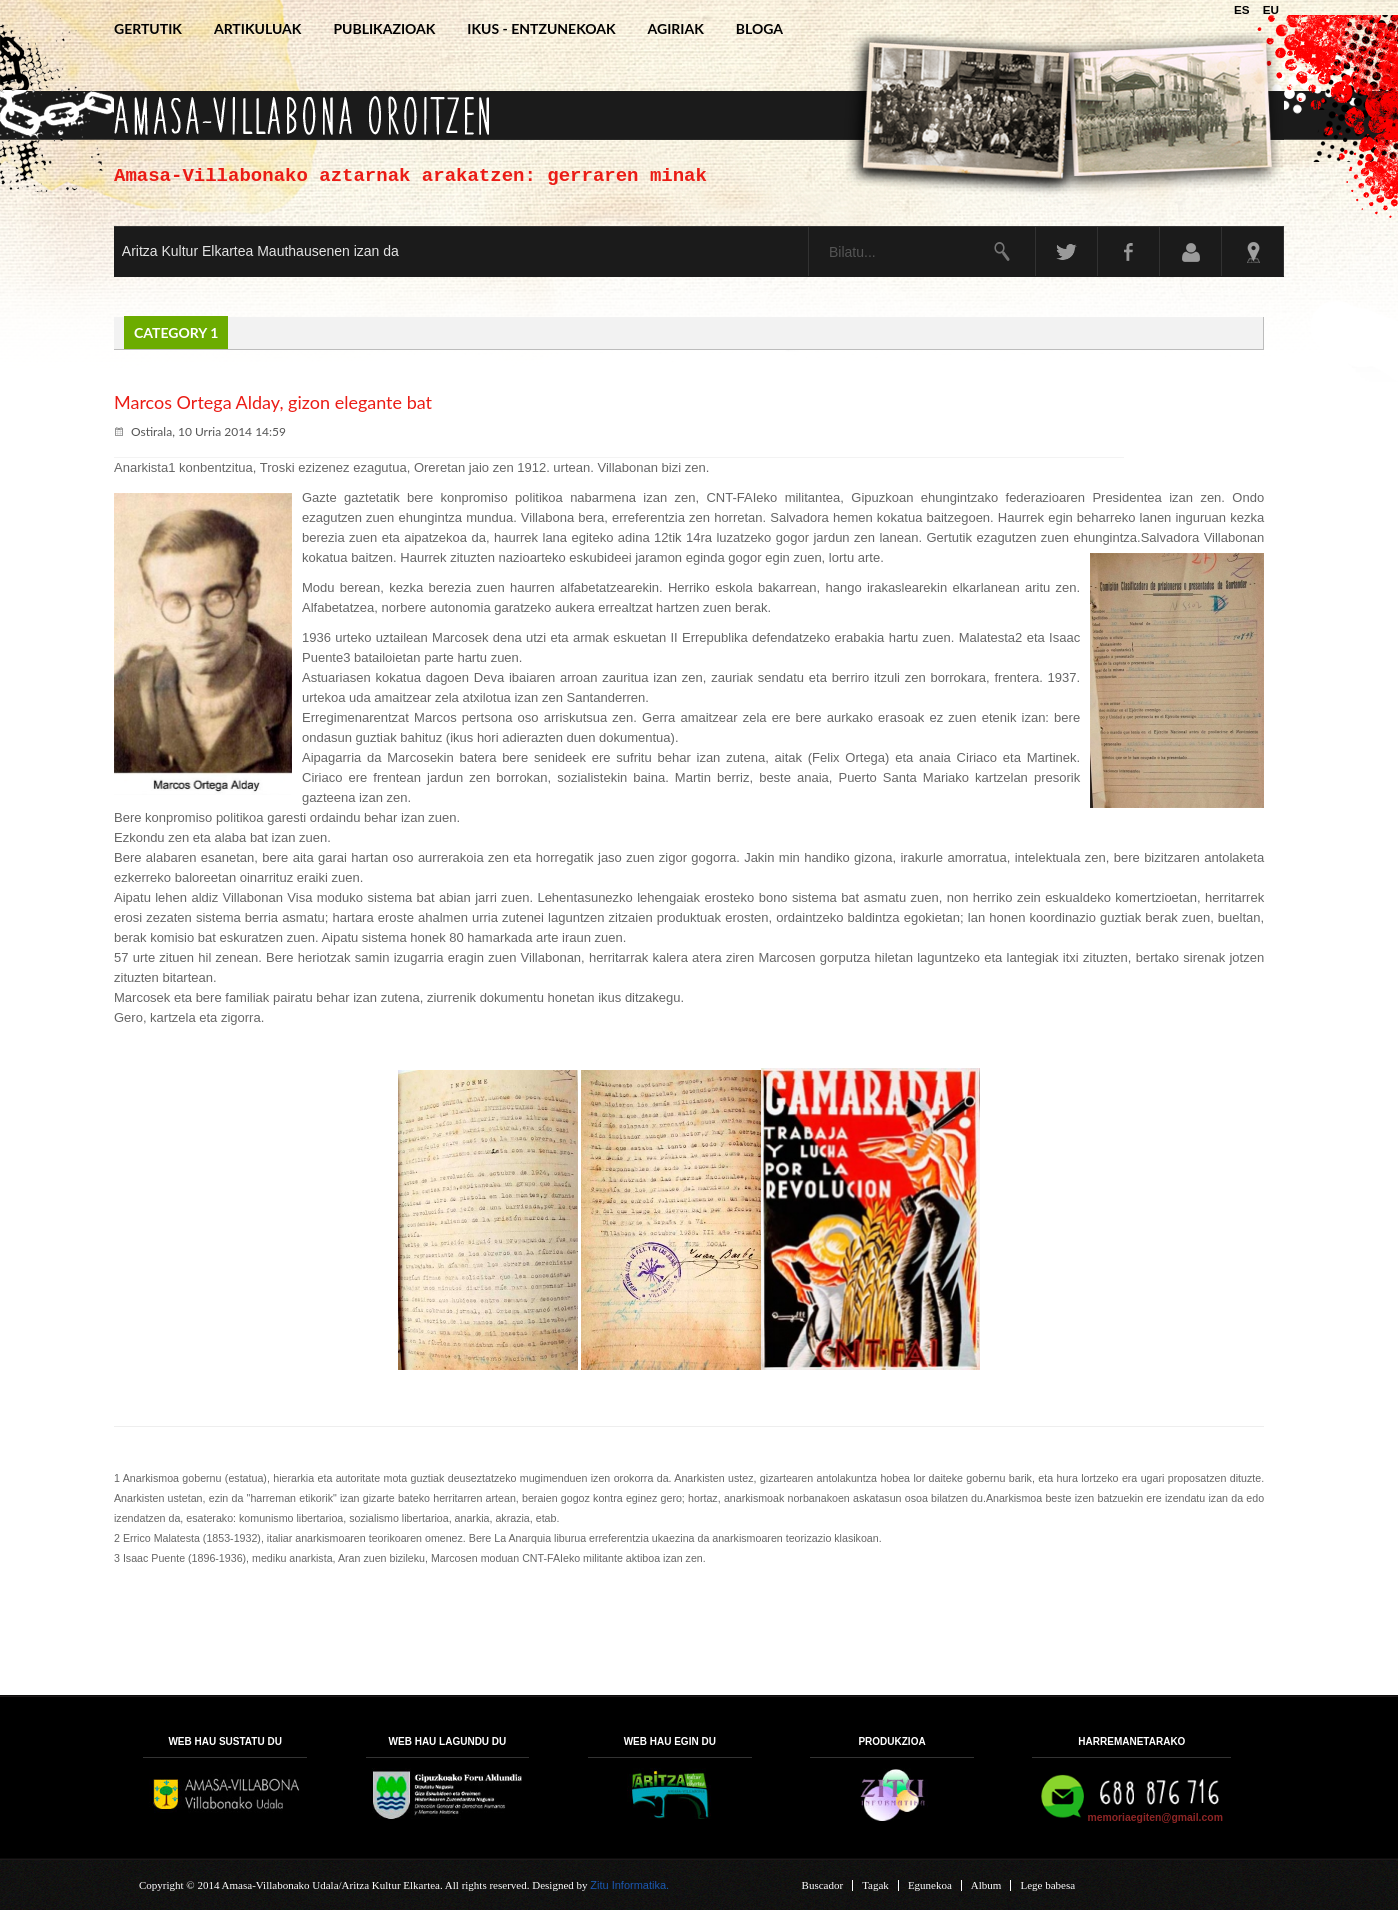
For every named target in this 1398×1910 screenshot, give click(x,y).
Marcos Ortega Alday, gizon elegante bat (273, 402)
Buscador (823, 1885)
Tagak (875, 1885)
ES (1243, 9)
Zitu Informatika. (629, 1885)
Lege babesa (1047, 1885)
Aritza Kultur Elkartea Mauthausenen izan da (260, 251)
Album (986, 1885)
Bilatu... (809, 227)
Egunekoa (930, 1885)
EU (1271, 9)
